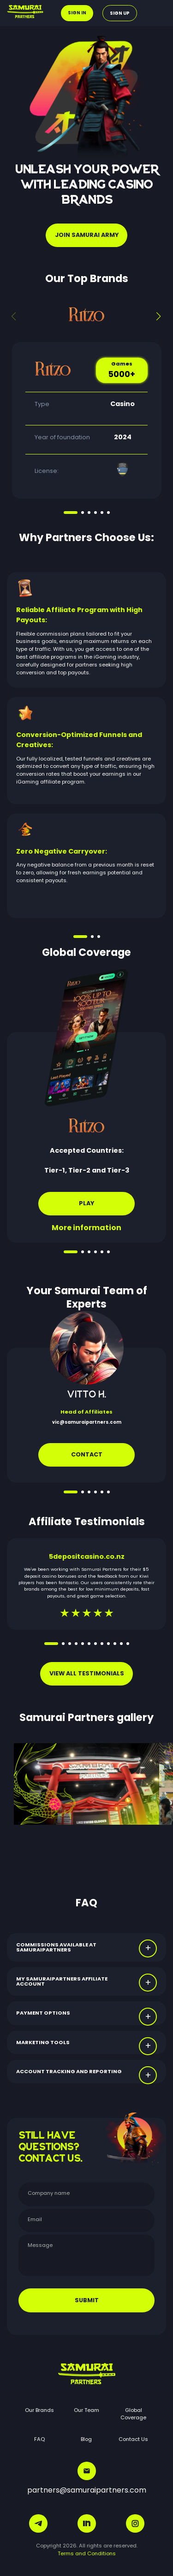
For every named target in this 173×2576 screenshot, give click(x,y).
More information (86, 1227)
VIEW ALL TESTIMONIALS (86, 1673)
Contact (86, 1454)
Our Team (86, 2410)
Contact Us (133, 2439)
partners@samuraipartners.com (86, 2478)
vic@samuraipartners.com (86, 1422)
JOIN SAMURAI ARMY (87, 235)
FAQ (39, 2439)
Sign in (77, 13)
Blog (86, 2439)
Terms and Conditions (87, 2553)
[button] (158, 316)
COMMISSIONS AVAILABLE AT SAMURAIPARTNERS (56, 1947)
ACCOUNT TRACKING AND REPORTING (69, 2071)
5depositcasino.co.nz (87, 1556)
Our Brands (39, 2410)
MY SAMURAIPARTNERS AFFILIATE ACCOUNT (61, 1981)
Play (86, 1203)
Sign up (120, 13)
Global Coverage (133, 2414)
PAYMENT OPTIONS (43, 2012)
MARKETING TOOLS (43, 2042)
